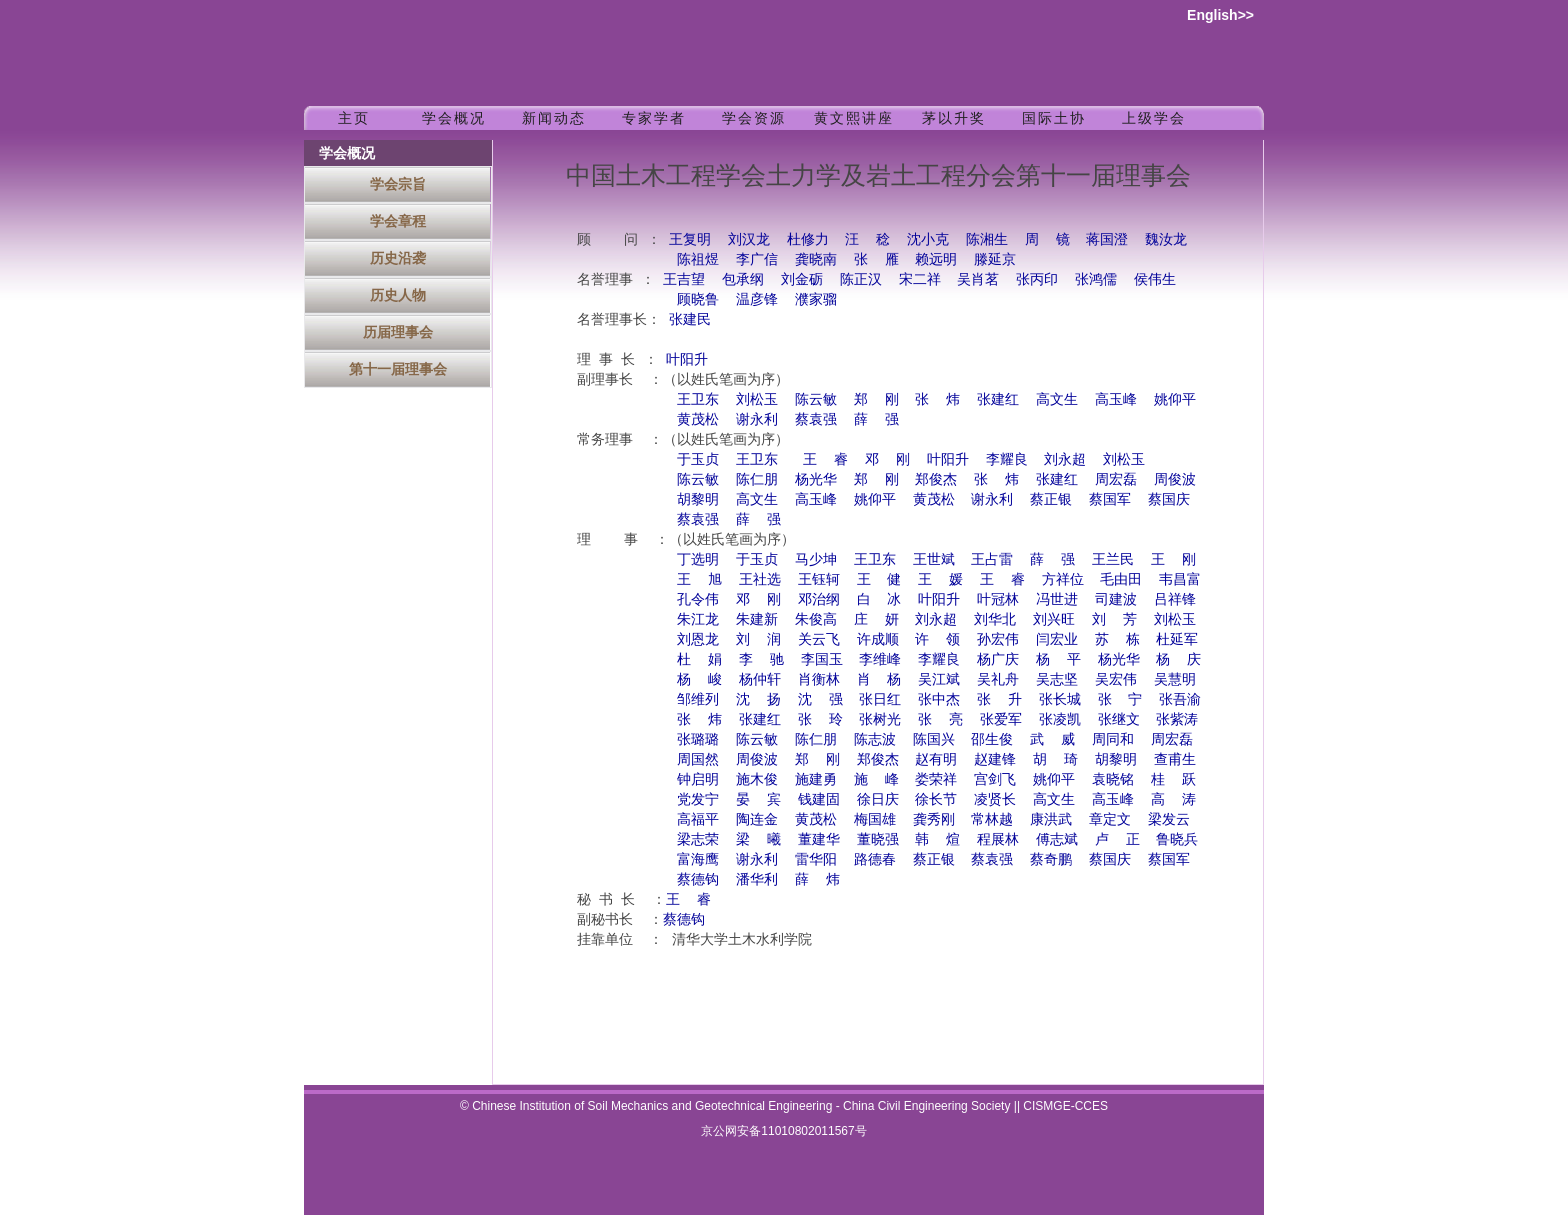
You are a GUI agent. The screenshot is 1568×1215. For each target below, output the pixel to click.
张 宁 (1120, 699)
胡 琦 (1055, 759)
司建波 (1116, 599)
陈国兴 (934, 739)
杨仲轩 (760, 679)
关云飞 (819, 639)
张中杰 (939, 699)
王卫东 (698, 399)
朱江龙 (698, 619)
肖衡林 (819, 679)
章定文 (1110, 819)
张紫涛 (1177, 719)
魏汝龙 (1166, 239)
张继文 (1119, 719)
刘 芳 (1114, 619)
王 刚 (1173, 559)
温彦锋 (757, 299)
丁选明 (698, 559)
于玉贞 (698, 459)
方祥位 (1063, 579)
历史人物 (398, 295)
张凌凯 (1060, 719)
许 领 (937, 639)
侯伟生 (1155, 279)
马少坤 (816, 559)
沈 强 (820, 699)
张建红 (998, 399)
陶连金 (757, 819)
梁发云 (1169, 819)
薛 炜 (817, 879)
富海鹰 (698, 859)
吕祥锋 (1175, 599)
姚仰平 (1175, 399)
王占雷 (992, 559)
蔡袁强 (816, 419)
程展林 (998, 839)
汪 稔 (867, 239)
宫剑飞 (995, 779)
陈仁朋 (757, 479)
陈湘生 (987, 239)
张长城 (1060, 699)
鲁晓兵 (1177, 839)
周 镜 (1047, 239)
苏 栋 (1117, 639)
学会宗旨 (398, 184)
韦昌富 (1180, 579)
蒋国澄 (1107, 239)
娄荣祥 (936, 779)
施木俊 (757, 779)
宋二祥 (920, 279)
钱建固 (819, 799)
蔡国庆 (1169, 499)
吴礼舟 (998, 679)
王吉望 (684, 279)
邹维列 (698, 699)
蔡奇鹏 (1051, 859)
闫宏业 (1057, 639)
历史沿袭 (398, 258)
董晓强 (878, 839)
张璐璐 (698, 739)
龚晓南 (816, 259)
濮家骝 (816, 299)
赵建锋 (995, 759)
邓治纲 (819, 599)
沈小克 (928, 239)
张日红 (880, 699)
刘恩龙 (698, 639)
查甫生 (1175, 759)
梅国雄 (875, 819)
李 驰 (761, 659)
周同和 (1113, 739)
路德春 (875, 859)
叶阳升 (687, 359)
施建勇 (816, 779)
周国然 (698, 759)
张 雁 (876, 259)
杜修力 (808, 239)
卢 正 (1117, 839)
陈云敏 (816, 399)
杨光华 (816, 479)
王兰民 (1113, 559)
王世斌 (934, 559)
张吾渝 (1180, 699)
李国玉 (822, 659)
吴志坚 (1057, 679)
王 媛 (940, 579)
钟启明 (698, 779)
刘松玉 (757, 399)
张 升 (999, 699)
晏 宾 (758, 799)
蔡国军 (1110, 499)
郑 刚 (876, 399)
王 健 (879, 579)
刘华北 (995, 619)
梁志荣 (698, 839)
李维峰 (880, 659)
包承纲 (743, 279)
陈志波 (875, 739)
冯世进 (1057, 599)
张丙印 (1037, 279)
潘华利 (757, 879)
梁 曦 (758, 839)
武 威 (1052, 739)
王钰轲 (819, 579)
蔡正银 (1051, 499)
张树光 (880, 719)
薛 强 (876, 419)
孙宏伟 (998, 639)
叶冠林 (998, 599)
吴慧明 (1175, 679)
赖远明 (936, 259)
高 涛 (1173, 799)
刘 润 (758, 639)
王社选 (760, 579)
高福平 (698, 819)
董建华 (819, 839)
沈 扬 (758, 699)
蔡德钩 (698, 879)
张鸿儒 (1096, 279)
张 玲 (820, 719)
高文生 (1057, 399)
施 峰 (876, 779)
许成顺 (878, 639)
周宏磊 (1116, 479)
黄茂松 (698, 419)
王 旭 (699, 579)
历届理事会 (398, 332)
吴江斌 (939, 679)
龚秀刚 (934, 819)
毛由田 (1121, 579)
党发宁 (698, 799)
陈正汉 (861, 279)
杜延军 (1177, 639)
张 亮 (940, 719)
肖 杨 (879, 679)
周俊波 (1175, 479)
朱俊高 (816, 619)
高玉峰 (1116, 399)
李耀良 (1006, 459)
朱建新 (757, 619)
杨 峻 (699, 679)
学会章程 (398, 221)
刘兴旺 (1054, 619)
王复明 (690, 239)
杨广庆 (998, 659)
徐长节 (936, 799)
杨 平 (1058, 659)
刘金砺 (802, 279)
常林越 (992, 819)
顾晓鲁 (698, 299)
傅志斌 (1057, 839)
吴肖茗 (978, 279)
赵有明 (936, 759)
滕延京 (995, 259)
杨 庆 (1178, 659)
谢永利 (757, 419)
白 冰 (879, 599)
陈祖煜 (698, 259)
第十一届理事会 (398, 369)
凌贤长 (995, 799)
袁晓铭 (1113, 779)
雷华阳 (816, 859)
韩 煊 (937, 839)
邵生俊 (992, 739)
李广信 (757, 259)
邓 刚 (887, 459)
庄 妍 (876, 619)
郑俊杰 (936, 479)
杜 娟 (699, 659)
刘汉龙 (749, 239)
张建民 (690, 319)
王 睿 (825, 459)
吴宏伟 (1116, 679)
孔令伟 (698, 599)
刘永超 (1065, 459)
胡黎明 (698, 499)
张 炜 (937, 399)
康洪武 (1051, 819)
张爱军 (1001, 719)
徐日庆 (878, 799)
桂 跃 (1173, 779)
